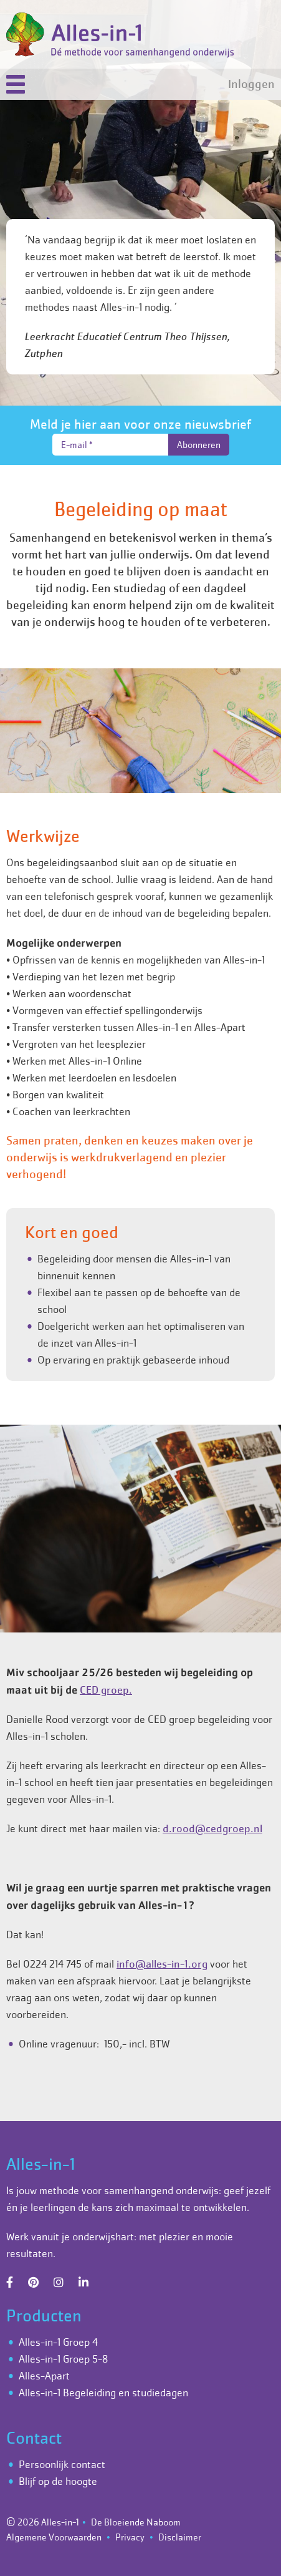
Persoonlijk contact (62, 2464)
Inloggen (251, 84)
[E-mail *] (110, 445)
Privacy (130, 2537)
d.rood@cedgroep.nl (212, 1828)
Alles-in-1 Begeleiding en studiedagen (103, 2392)
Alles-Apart (44, 2375)
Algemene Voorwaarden (54, 2537)
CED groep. (106, 1690)
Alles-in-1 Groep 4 (58, 2342)
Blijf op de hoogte (58, 2481)
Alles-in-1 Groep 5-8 (63, 2359)
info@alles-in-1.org (162, 1964)
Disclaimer (179, 2537)
